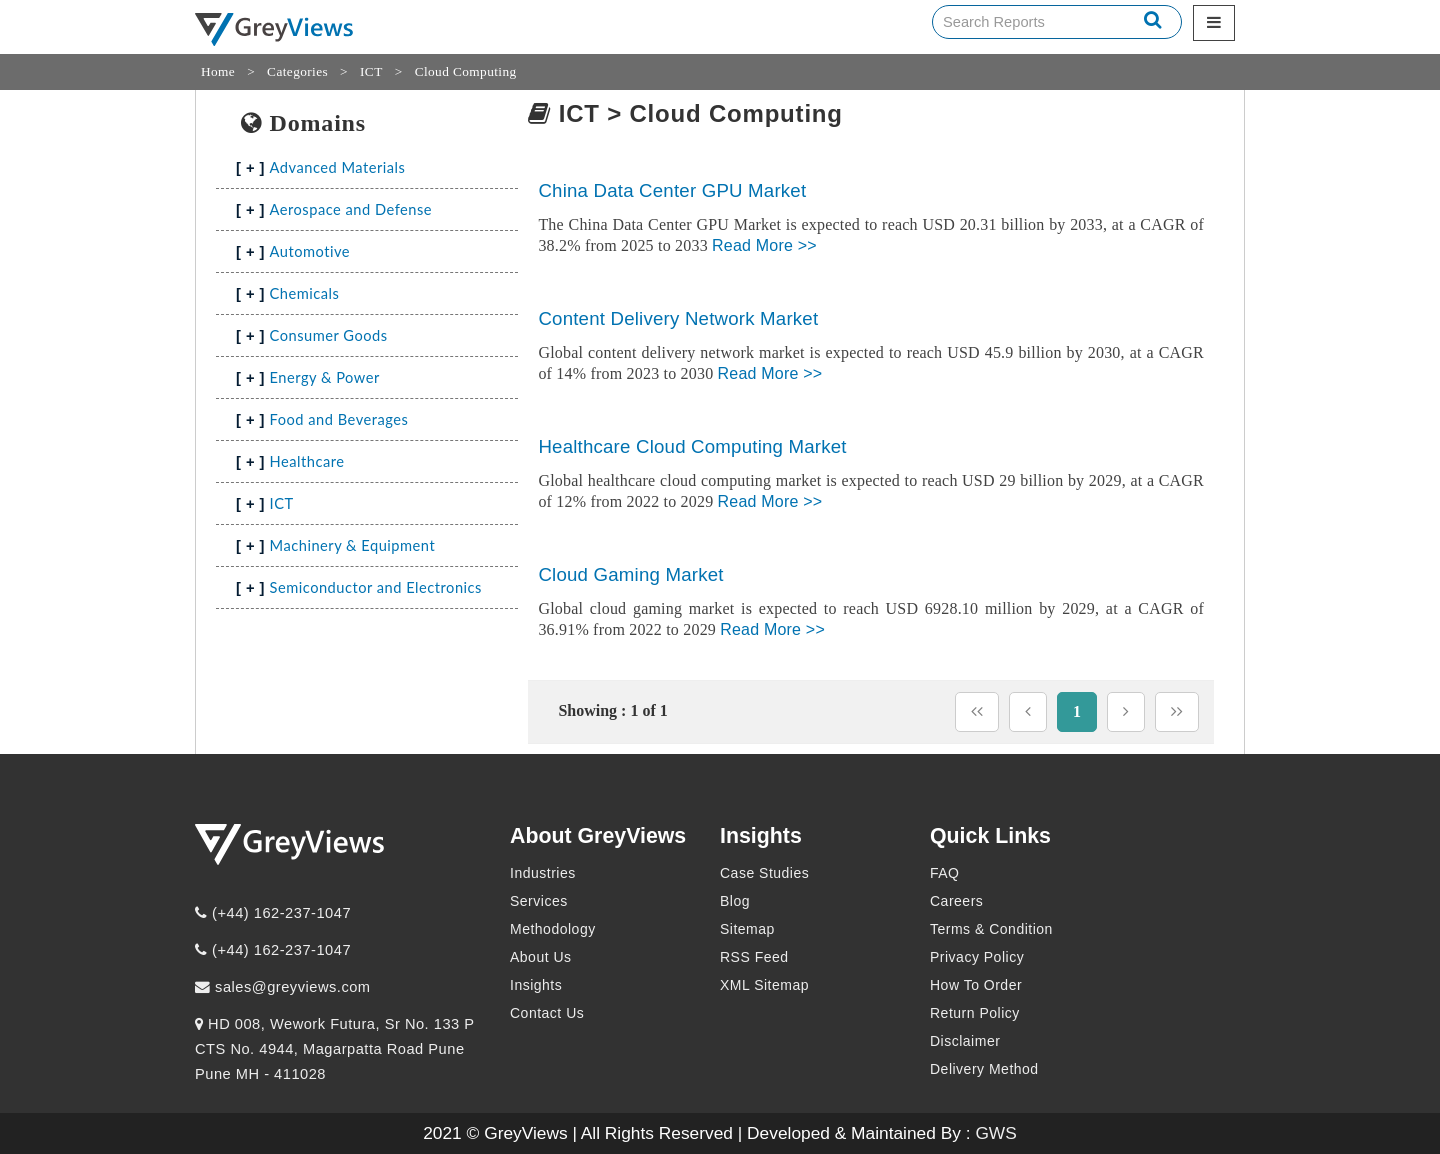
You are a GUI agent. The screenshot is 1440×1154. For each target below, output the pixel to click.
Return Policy (975, 1013)
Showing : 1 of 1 (612, 710)
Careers (956, 901)
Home (218, 71)
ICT (371, 71)
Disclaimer (965, 1041)
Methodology (553, 929)
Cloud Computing (466, 71)
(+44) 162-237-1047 (273, 913)
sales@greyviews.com (283, 987)
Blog (735, 901)
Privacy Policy (977, 957)
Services (539, 901)
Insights (536, 985)
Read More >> (764, 245)
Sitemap (747, 929)
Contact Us (547, 1013)
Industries (543, 873)
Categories (297, 71)
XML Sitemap (764, 985)
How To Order (976, 985)
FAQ (945, 873)
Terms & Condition (991, 929)
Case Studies (764, 873)
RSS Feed (754, 957)
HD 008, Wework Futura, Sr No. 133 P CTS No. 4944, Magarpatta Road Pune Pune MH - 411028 (334, 1049)
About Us (541, 957)
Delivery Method (984, 1069)
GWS (995, 1133)
